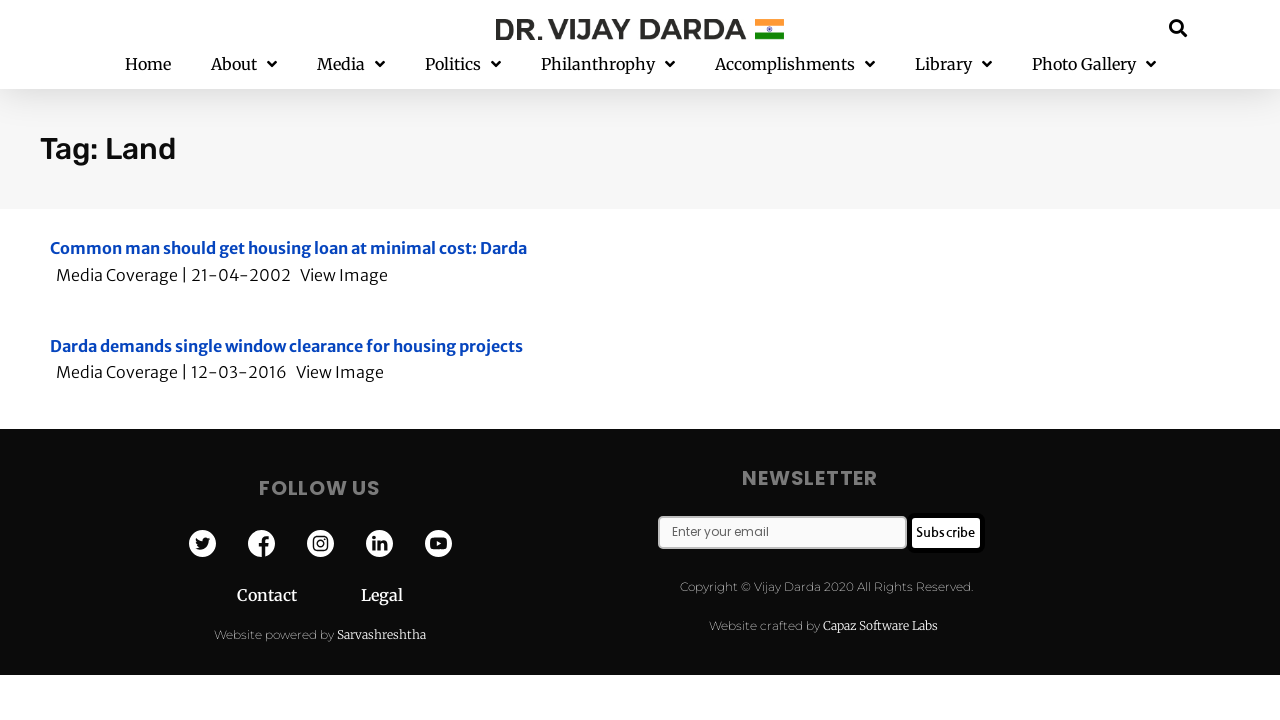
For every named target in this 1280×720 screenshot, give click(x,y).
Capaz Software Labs (880, 625)
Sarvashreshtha (381, 634)
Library (953, 64)
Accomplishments (795, 64)
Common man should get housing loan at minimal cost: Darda (288, 248)
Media (351, 64)
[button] (1178, 27)
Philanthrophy (608, 64)
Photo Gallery (1094, 64)
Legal (382, 595)
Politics (463, 64)
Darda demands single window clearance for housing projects (286, 346)
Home (148, 64)
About (244, 64)
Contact (299, 595)
